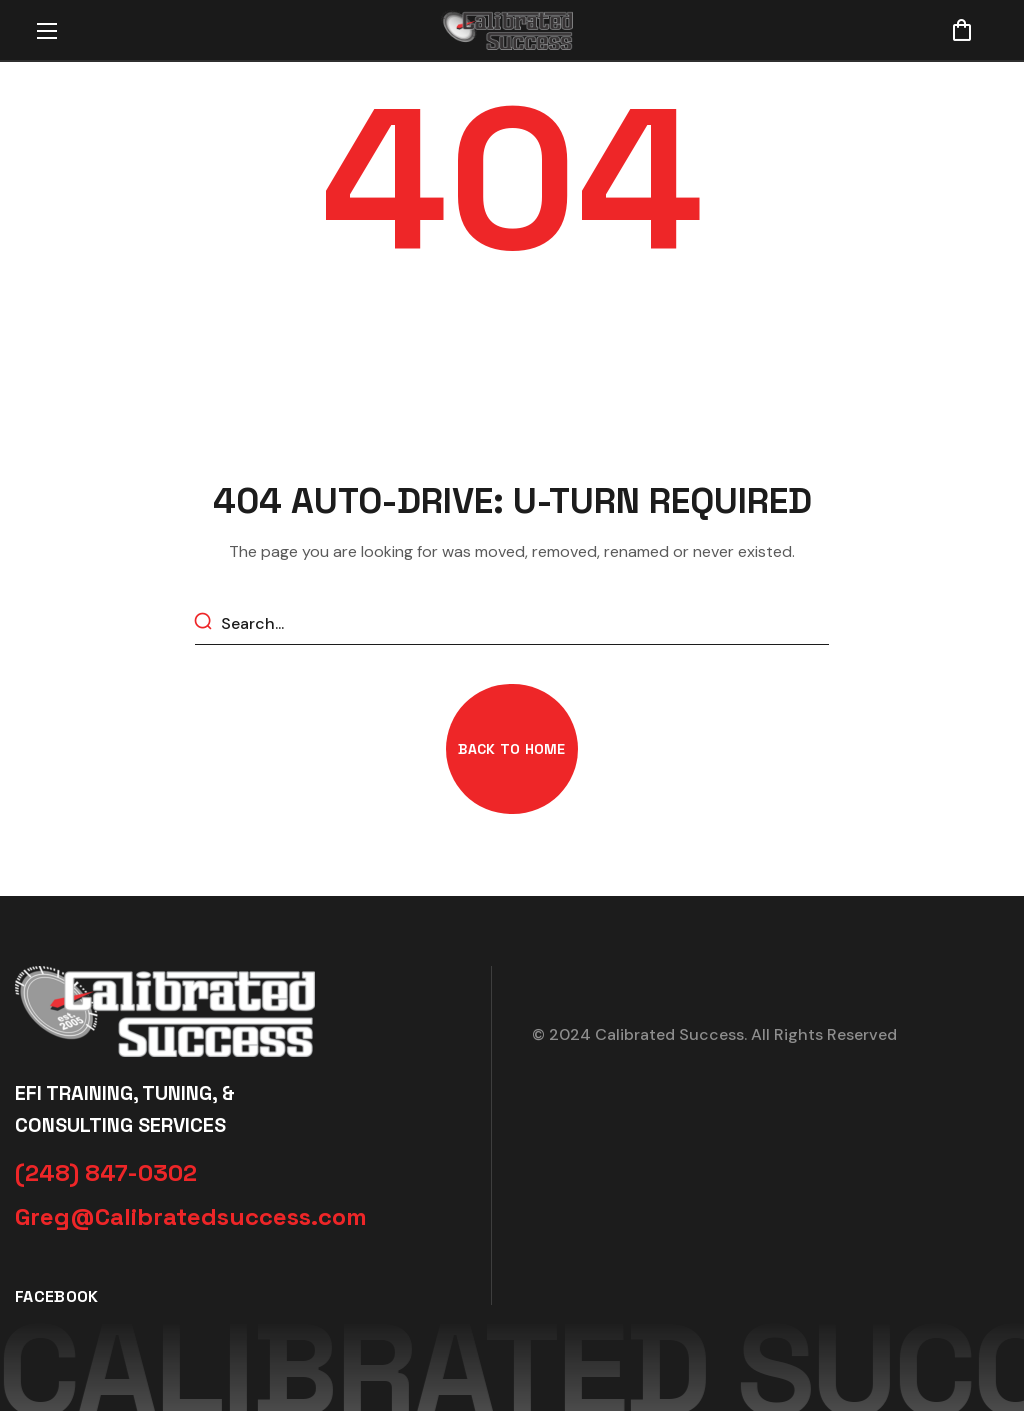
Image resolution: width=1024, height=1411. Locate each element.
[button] (962, 30)
